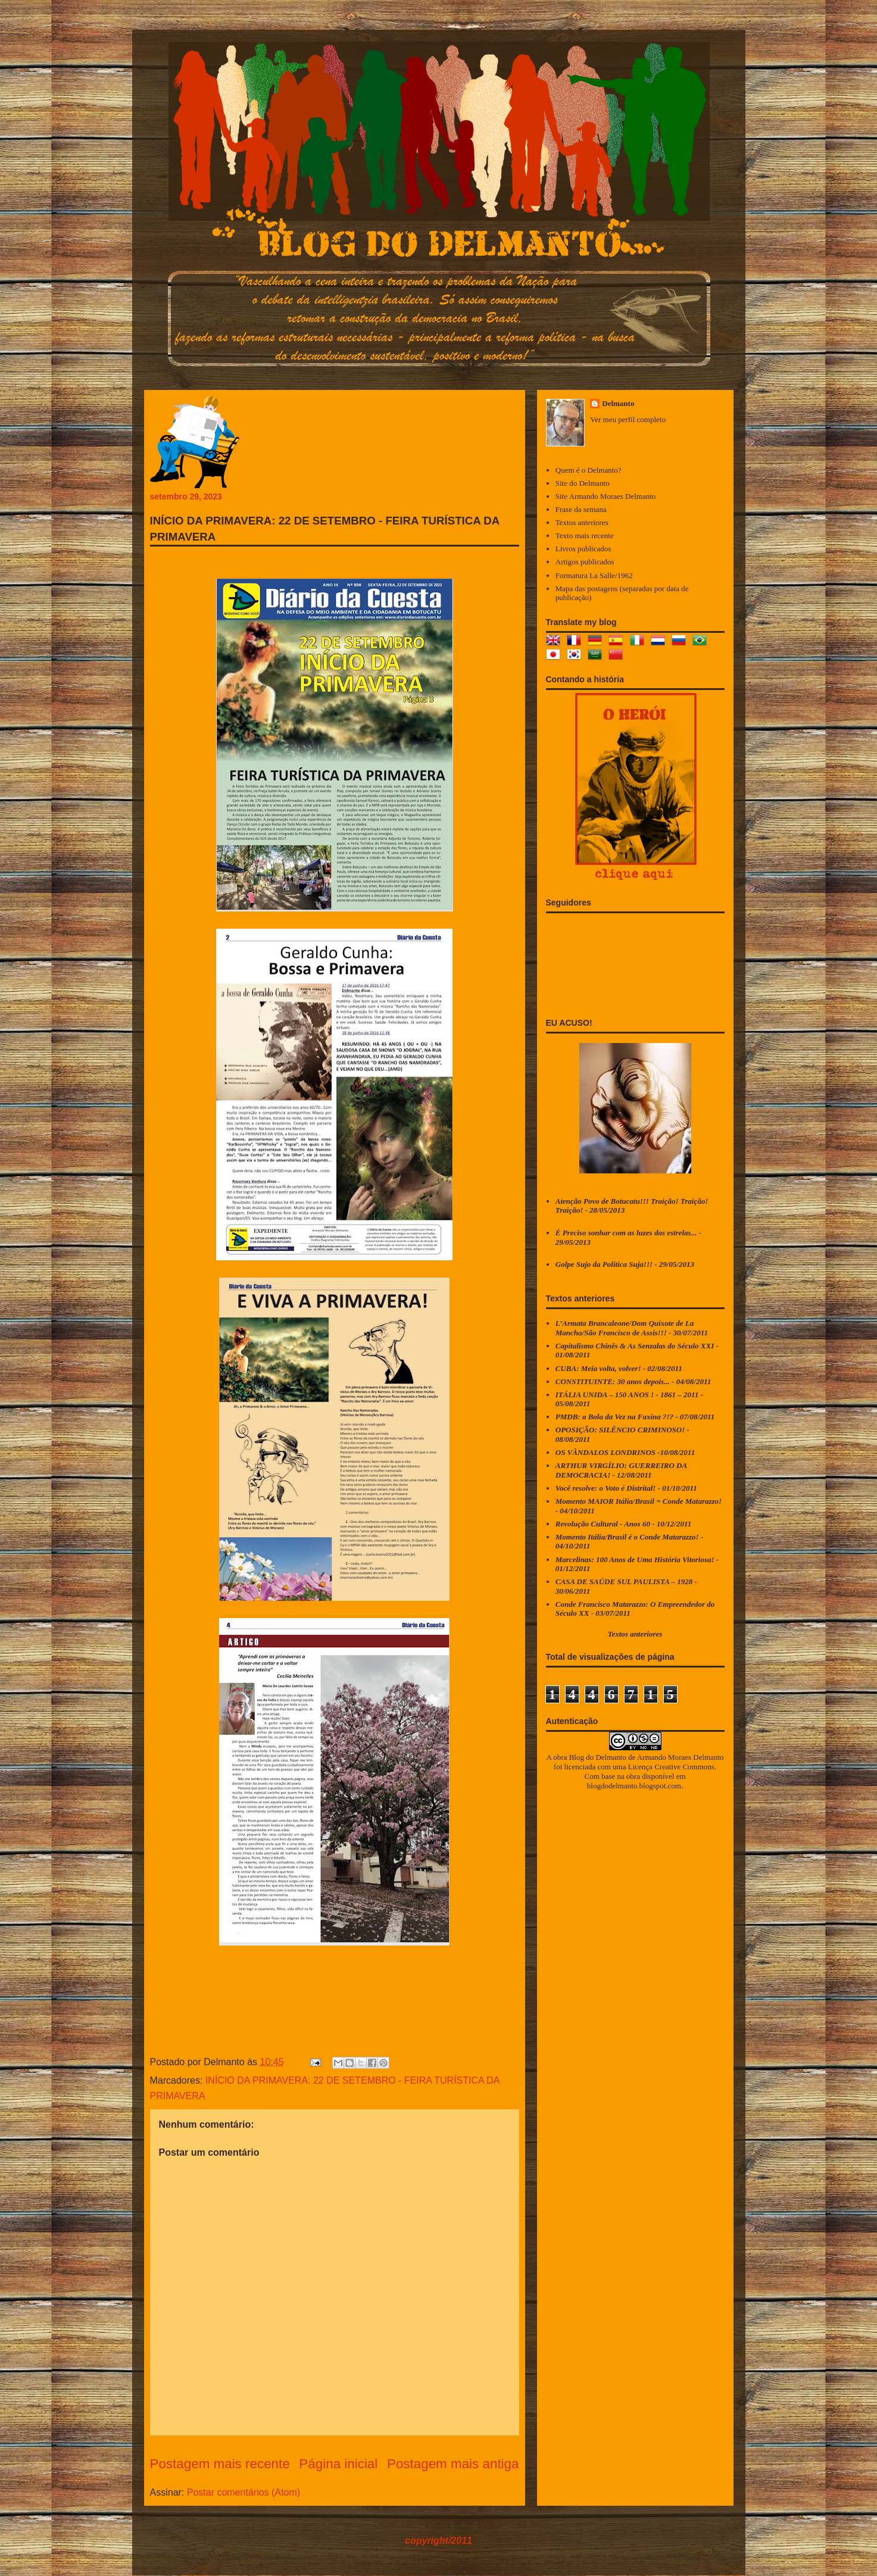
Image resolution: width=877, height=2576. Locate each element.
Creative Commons (684, 1766)
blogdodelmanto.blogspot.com (634, 1785)
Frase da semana (581, 509)
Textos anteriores (581, 522)
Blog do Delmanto (597, 1757)
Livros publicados (583, 548)
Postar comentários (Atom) (243, 2492)
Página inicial (338, 2463)
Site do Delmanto (582, 483)
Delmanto (618, 403)
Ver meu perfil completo (628, 419)
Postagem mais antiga (453, 2463)
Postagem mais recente (220, 2463)
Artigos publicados (584, 561)
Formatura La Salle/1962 (594, 575)
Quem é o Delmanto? (588, 470)
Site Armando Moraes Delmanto (605, 496)
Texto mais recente (584, 535)
